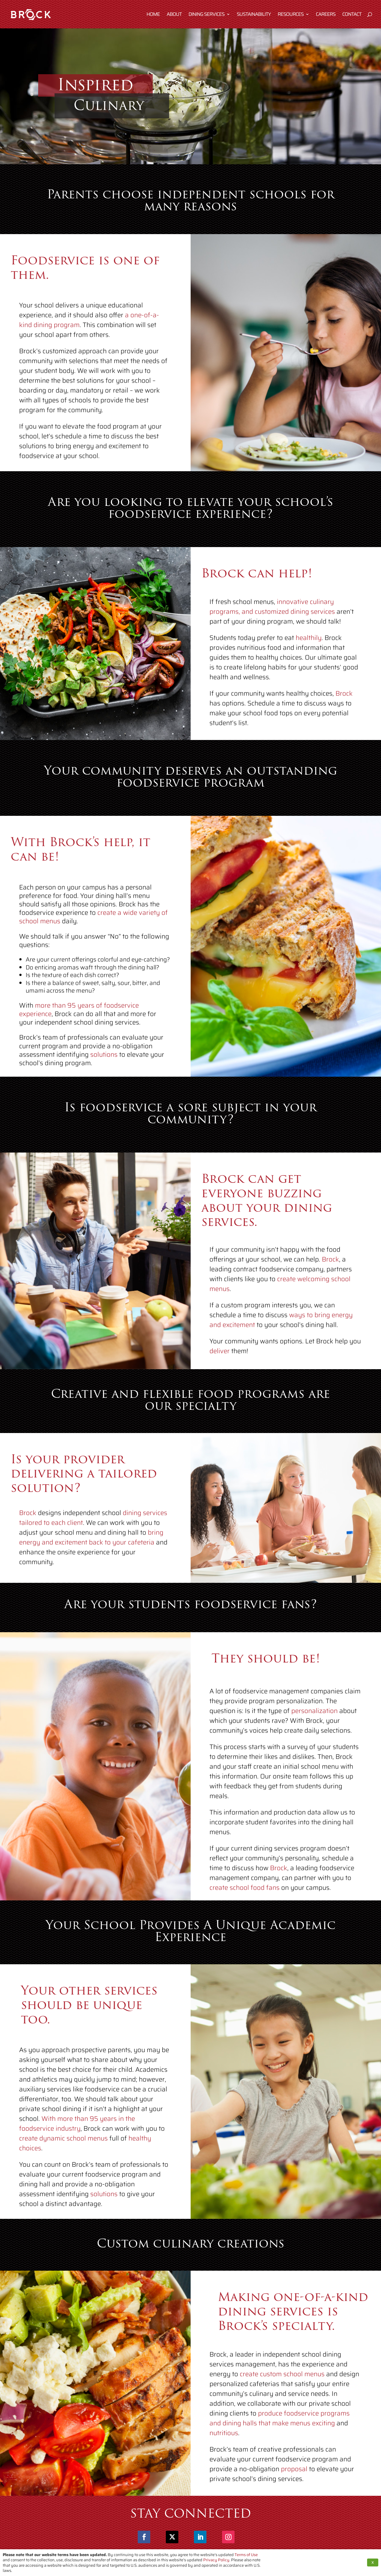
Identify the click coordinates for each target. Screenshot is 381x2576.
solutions (104, 1067)
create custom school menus (282, 2383)
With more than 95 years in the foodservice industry (77, 2134)
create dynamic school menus (63, 2149)
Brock (344, 702)
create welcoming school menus (279, 1291)
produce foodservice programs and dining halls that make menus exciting (279, 2427)
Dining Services (206, 15)
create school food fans (244, 1901)
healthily (309, 646)
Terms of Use (246, 2554)
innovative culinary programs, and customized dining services (272, 615)
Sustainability (254, 15)
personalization (314, 1724)
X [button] (372, 2562)
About (174, 15)
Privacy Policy (216, 2560)
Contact (351, 15)
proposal (294, 2478)
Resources (291, 15)
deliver (219, 1358)
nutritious (223, 2442)
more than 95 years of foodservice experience (79, 1022)
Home (153, 15)
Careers (325, 15)
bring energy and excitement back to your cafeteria (91, 1541)
